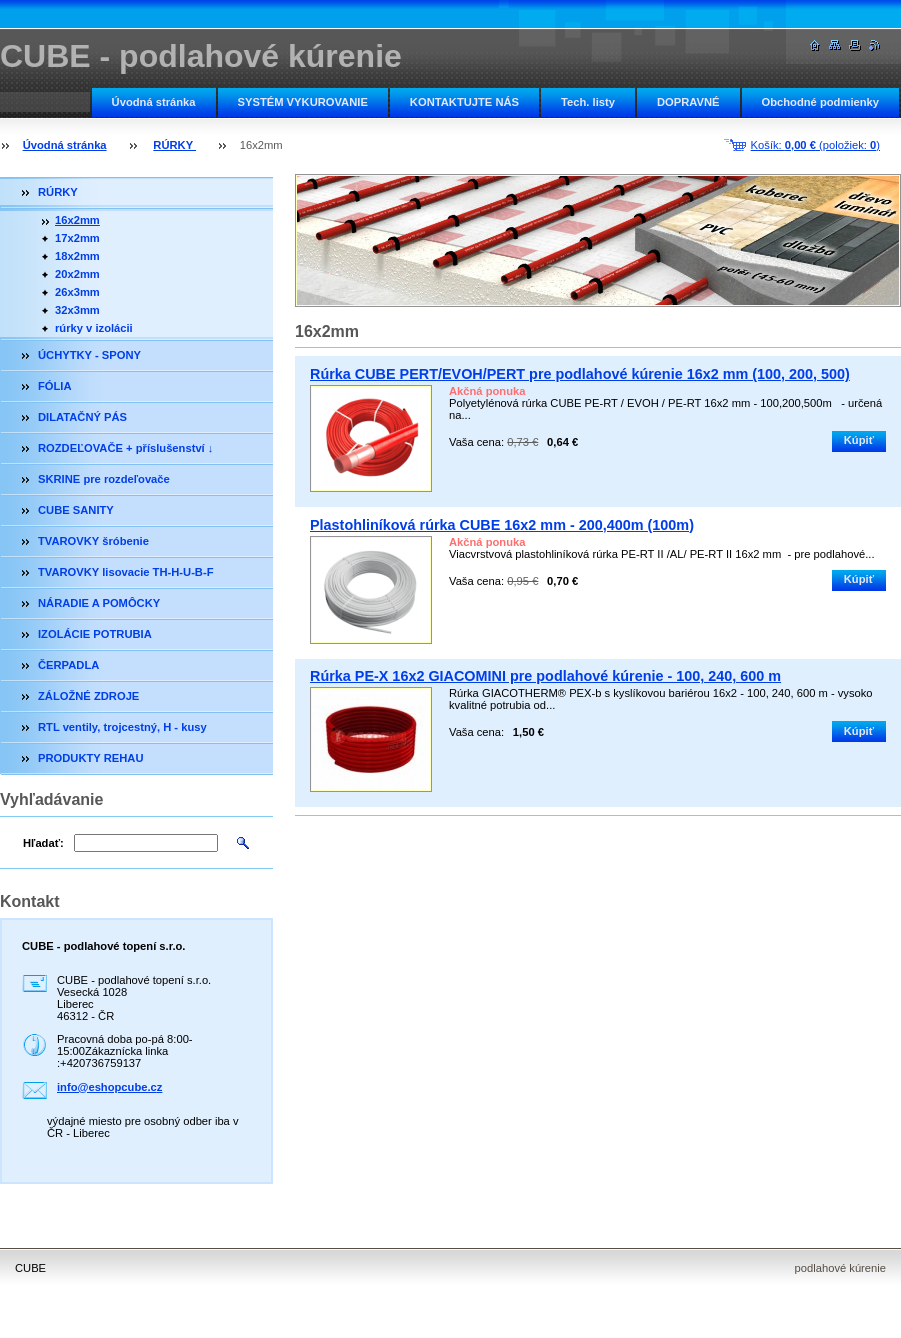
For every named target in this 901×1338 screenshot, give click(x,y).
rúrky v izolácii (94, 328)
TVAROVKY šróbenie (93, 541)
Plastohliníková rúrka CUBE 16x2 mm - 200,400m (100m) (502, 525)
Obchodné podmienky (820, 102)
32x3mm (77, 310)
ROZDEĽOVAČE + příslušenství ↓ (125, 448)
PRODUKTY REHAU (90, 758)
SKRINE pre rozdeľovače (104, 479)
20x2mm (77, 274)
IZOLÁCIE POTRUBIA (95, 634)
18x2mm (77, 256)
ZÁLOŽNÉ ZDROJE (88, 696)
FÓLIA (55, 386)
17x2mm (77, 238)
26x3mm (77, 292)
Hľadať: (43, 843)
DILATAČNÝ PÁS (82, 417)
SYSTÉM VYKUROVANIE (303, 102)
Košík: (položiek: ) (815, 145)
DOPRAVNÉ (688, 102)
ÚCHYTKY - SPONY (89, 355)
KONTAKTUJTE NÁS (464, 102)
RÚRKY (174, 145)
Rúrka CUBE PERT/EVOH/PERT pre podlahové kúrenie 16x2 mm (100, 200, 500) (580, 374)
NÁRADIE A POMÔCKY (99, 603)
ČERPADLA (68, 665)
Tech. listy (588, 102)
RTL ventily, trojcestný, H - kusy (122, 727)
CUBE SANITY (76, 510)
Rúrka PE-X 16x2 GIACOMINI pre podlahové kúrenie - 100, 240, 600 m (545, 676)
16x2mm (77, 220)
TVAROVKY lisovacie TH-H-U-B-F (126, 572)
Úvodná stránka (154, 102)
